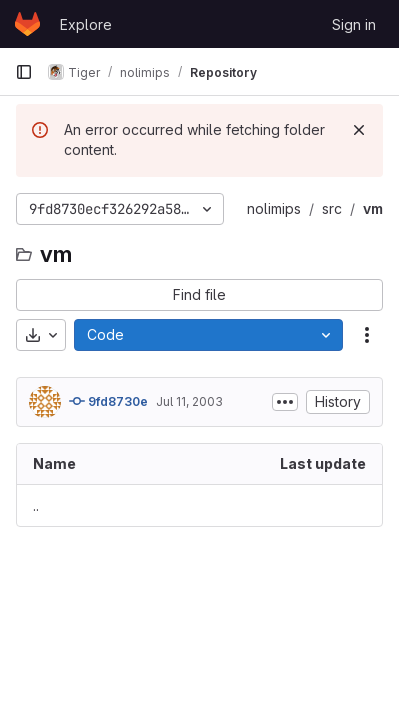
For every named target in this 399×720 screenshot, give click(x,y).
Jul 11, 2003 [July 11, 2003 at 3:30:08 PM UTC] (189, 401)
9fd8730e (108, 401)
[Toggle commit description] (285, 402)
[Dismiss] (359, 130)
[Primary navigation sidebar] (24, 72)
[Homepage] (27, 24)
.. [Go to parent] (36, 505)
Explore (86, 24)
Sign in (354, 24)
